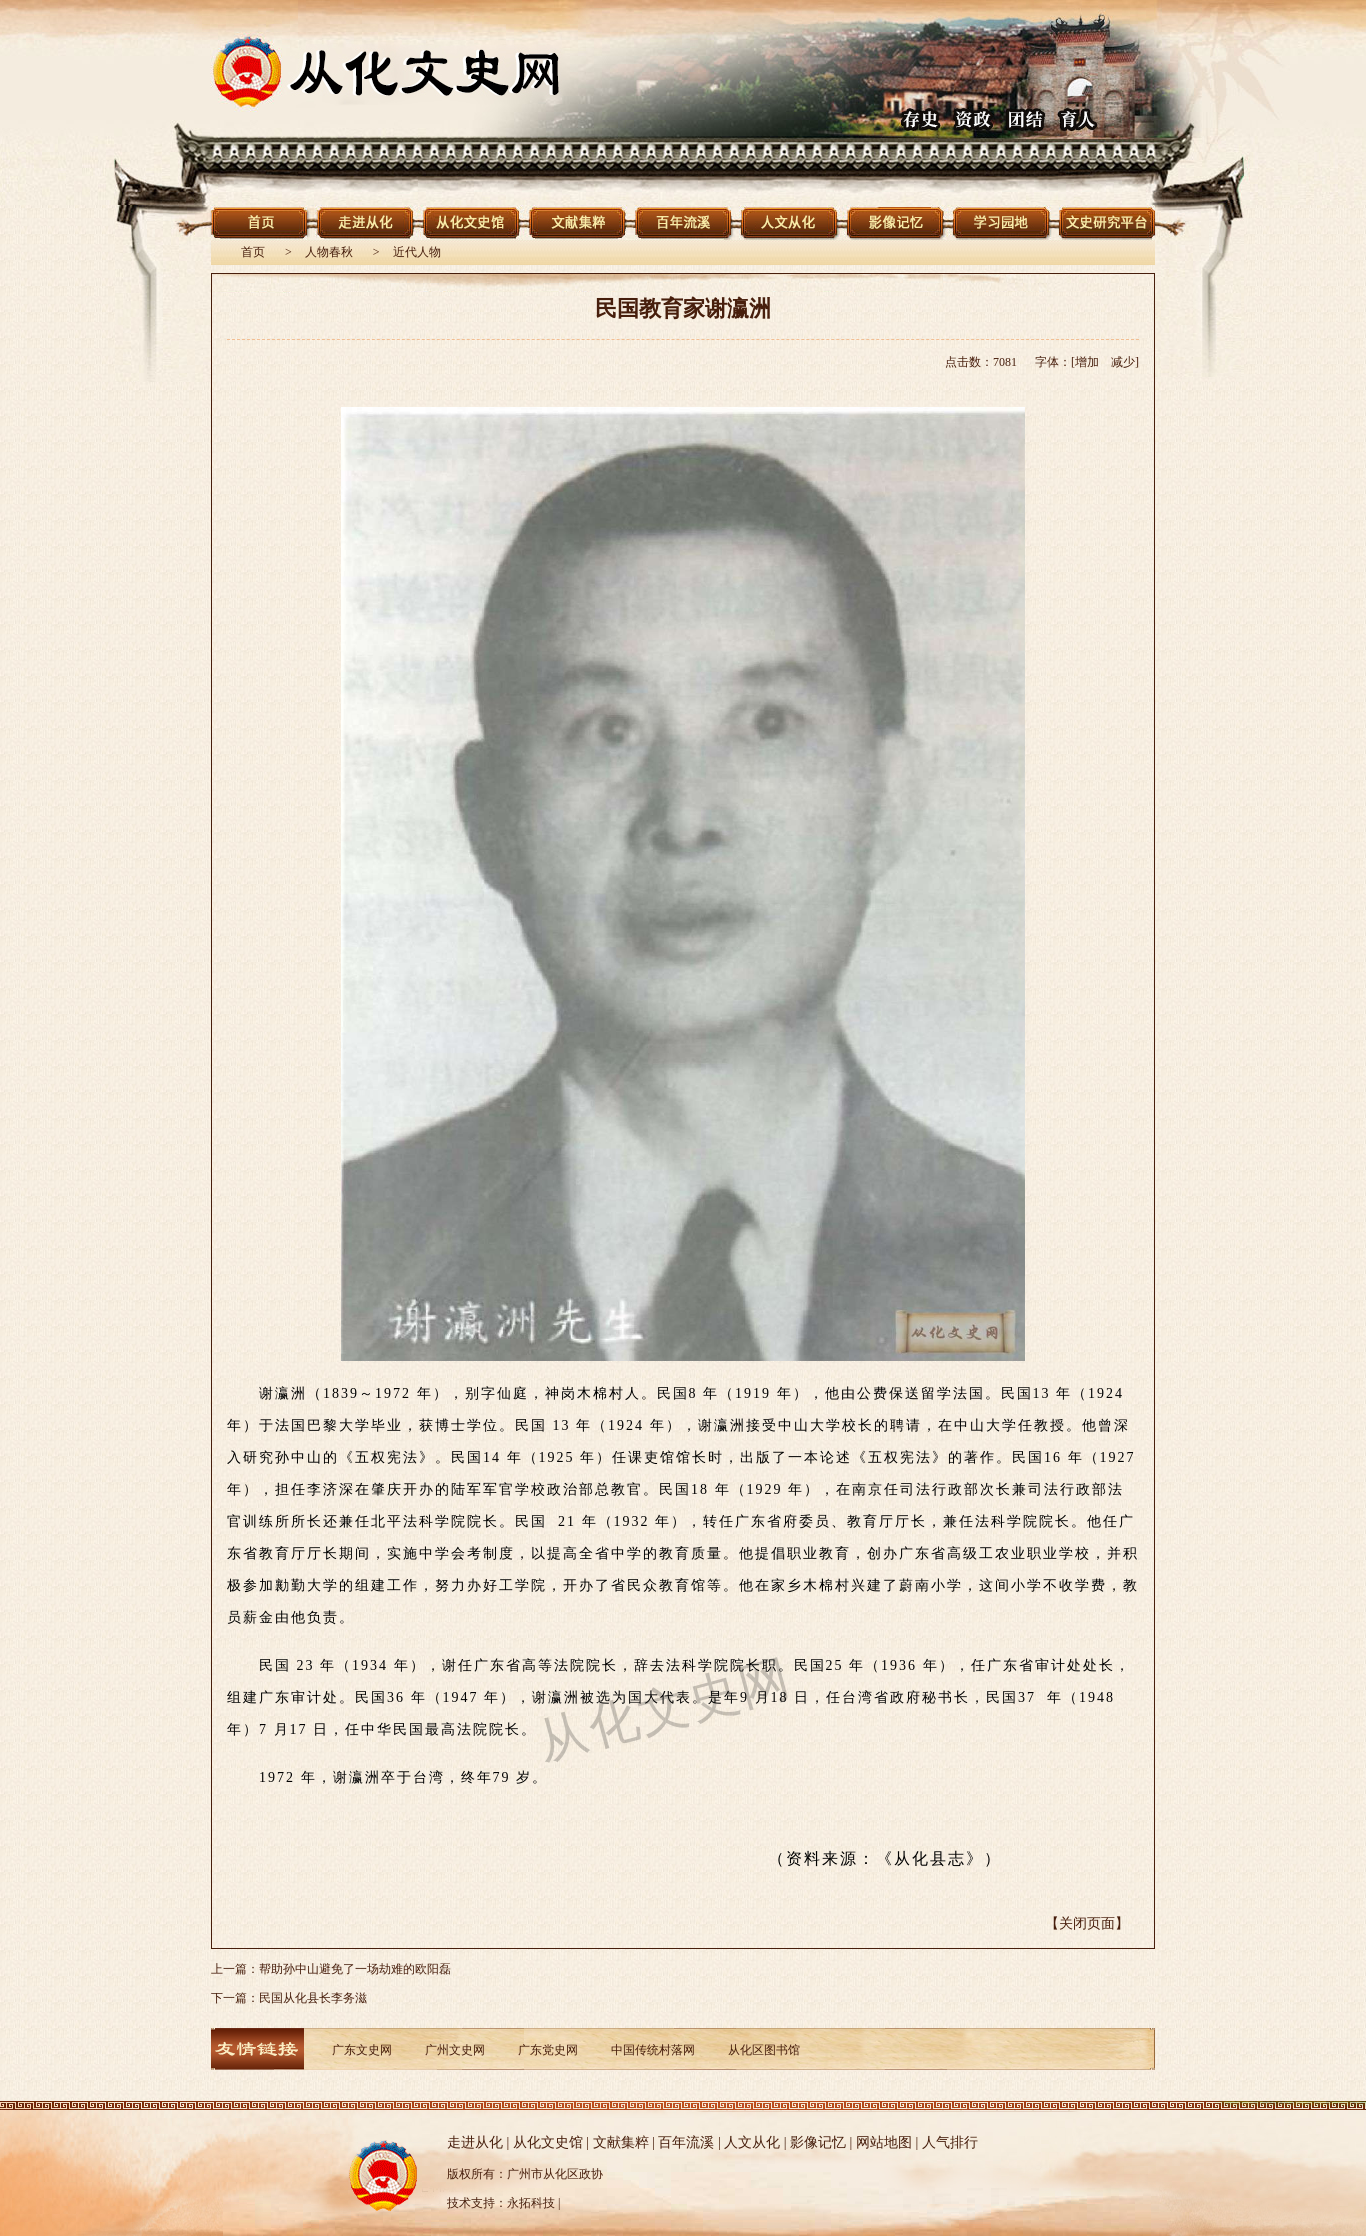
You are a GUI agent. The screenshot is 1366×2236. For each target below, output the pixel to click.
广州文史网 (455, 2050)
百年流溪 (686, 2142)
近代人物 (417, 252)
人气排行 (950, 2142)
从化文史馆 (548, 2142)
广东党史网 (548, 2050)
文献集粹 (621, 2142)
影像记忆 (818, 2142)
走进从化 (475, 2142)
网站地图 (884, 2142)
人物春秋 (329, 252)
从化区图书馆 (764, 2050)
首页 (253, 252)
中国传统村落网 (653, 2050)
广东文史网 (362, 2050)
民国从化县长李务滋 (313, 1998)
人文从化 (752, 2142)
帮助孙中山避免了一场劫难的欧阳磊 (355, 1969)
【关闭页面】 (1087, 1923)
